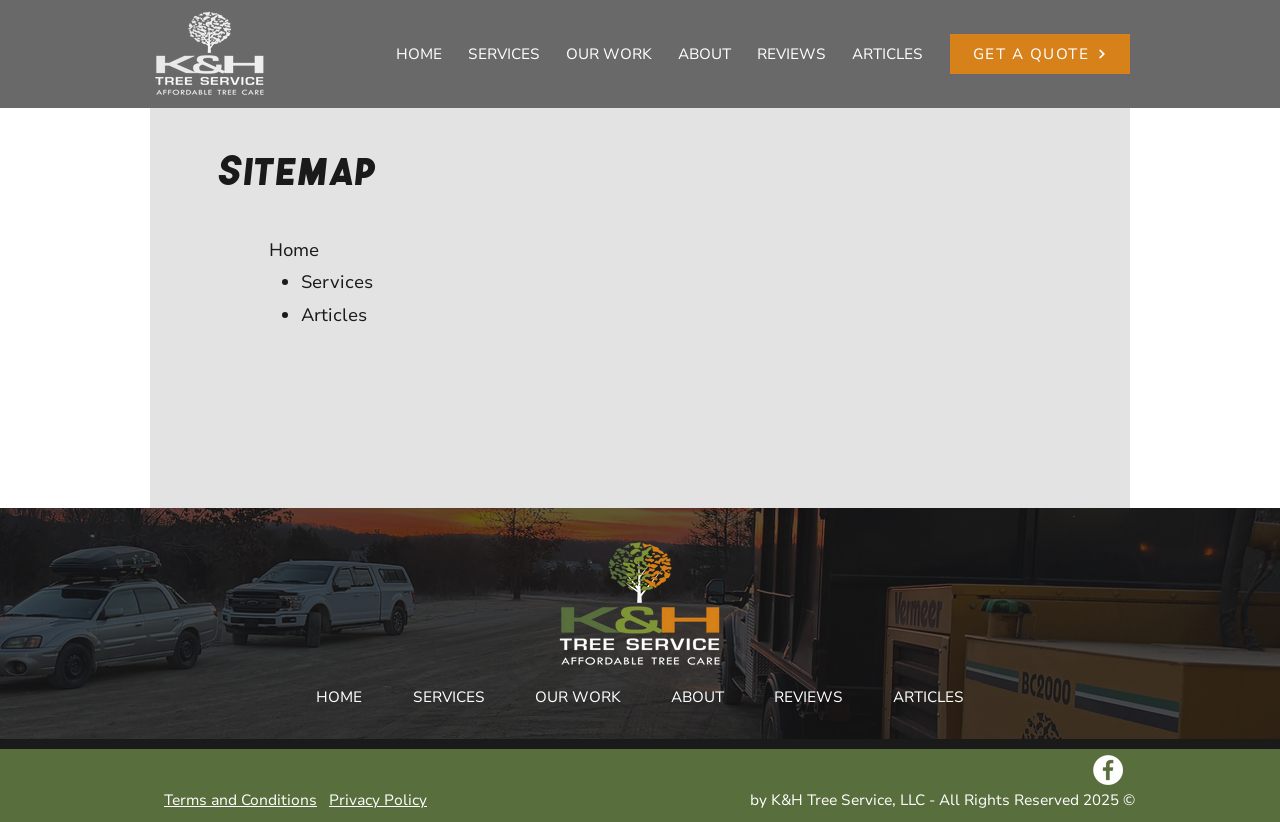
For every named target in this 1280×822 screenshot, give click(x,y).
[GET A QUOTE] (1040, 54)
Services (337, 282)
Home (294, 250)
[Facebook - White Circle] (1108, 770)
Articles (334, 315)
